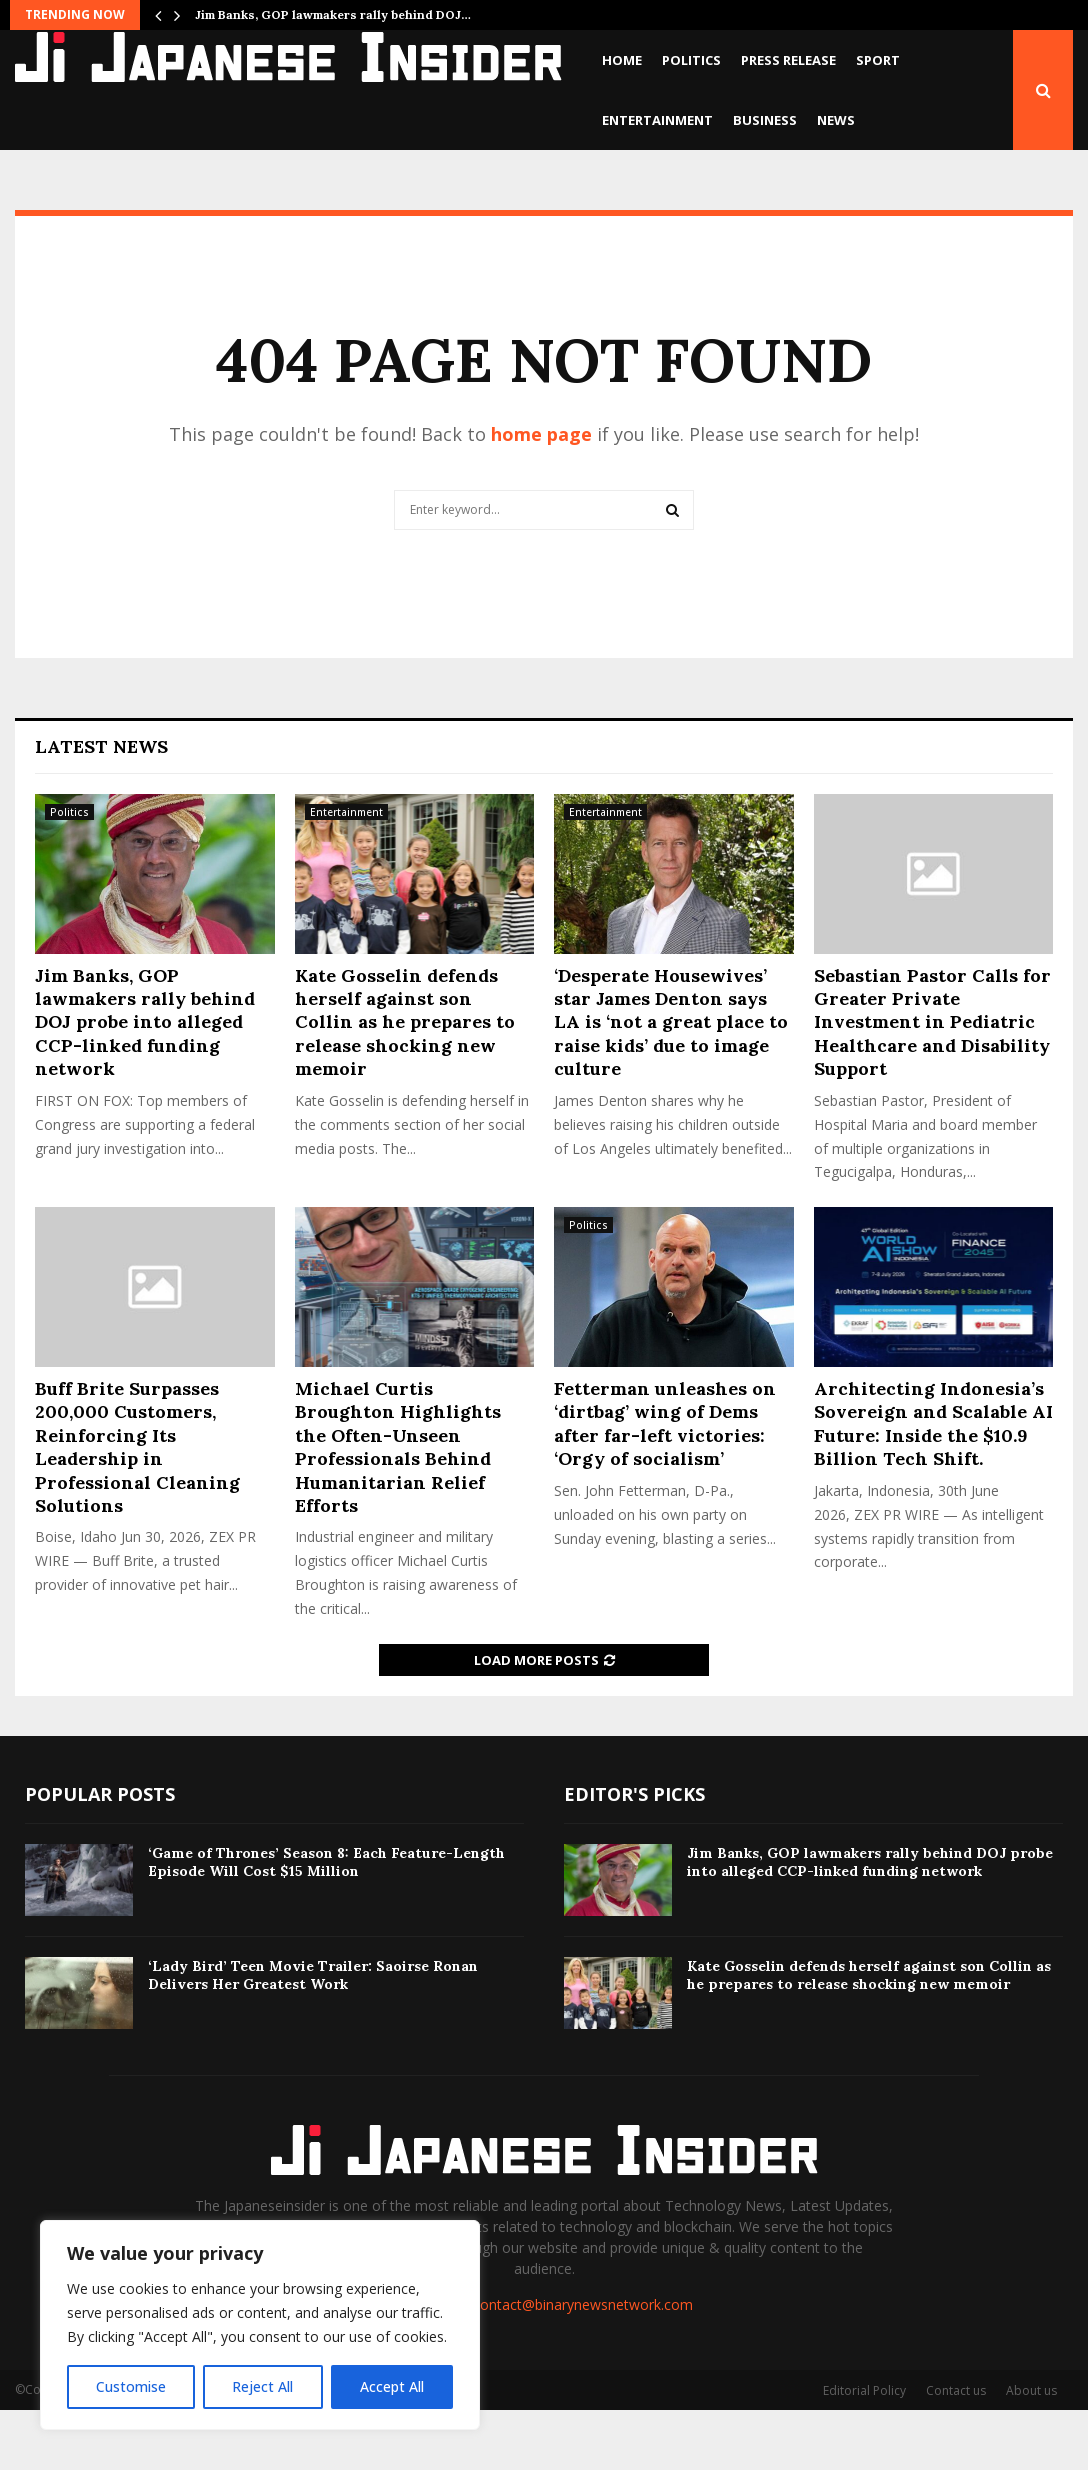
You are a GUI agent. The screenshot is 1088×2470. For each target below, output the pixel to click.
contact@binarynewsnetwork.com (583, 2364)
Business (765, 120)
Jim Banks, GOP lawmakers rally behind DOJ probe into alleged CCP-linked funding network (145, 1082)
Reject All (262, 2386)
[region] (260, 2325)
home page (541, 494)
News (836, 120)
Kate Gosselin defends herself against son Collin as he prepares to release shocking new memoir (405, 1082)
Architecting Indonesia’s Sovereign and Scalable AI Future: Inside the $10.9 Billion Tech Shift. (933, 1483)
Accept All (392, 2386)
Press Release (788, 60)
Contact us (956, 2450)
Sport (878, 60)
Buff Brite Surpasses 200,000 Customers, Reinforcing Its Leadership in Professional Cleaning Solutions (137, 1507)
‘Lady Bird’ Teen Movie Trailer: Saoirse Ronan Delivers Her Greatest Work (313, 2035)
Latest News (101, 806)
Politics (691, 60)
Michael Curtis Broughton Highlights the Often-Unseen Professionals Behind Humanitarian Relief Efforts (398, 1507)
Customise (131, 2386)
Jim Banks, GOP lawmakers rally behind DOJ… (333, 14)
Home (622, 60)
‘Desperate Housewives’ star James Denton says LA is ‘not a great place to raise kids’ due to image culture (671, 1082)
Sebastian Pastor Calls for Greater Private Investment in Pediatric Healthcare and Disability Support (932, 1082)
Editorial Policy (864, 2450)
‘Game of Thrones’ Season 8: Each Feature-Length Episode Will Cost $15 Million (326, 1922)
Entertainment (657, 120)
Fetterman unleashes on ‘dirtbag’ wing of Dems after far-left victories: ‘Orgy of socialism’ (665, 1483)
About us (1031, 2450)
